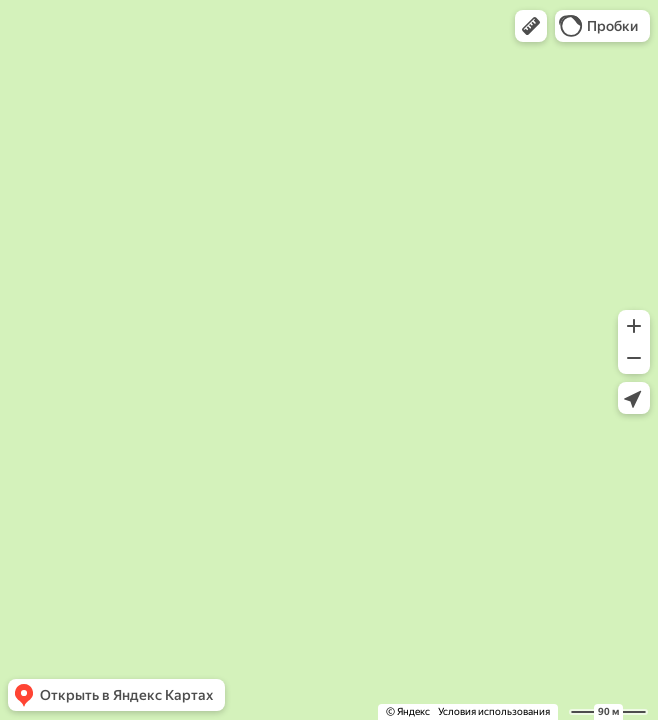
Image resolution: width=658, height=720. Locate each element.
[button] (531, 26)
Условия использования (494, 711)
